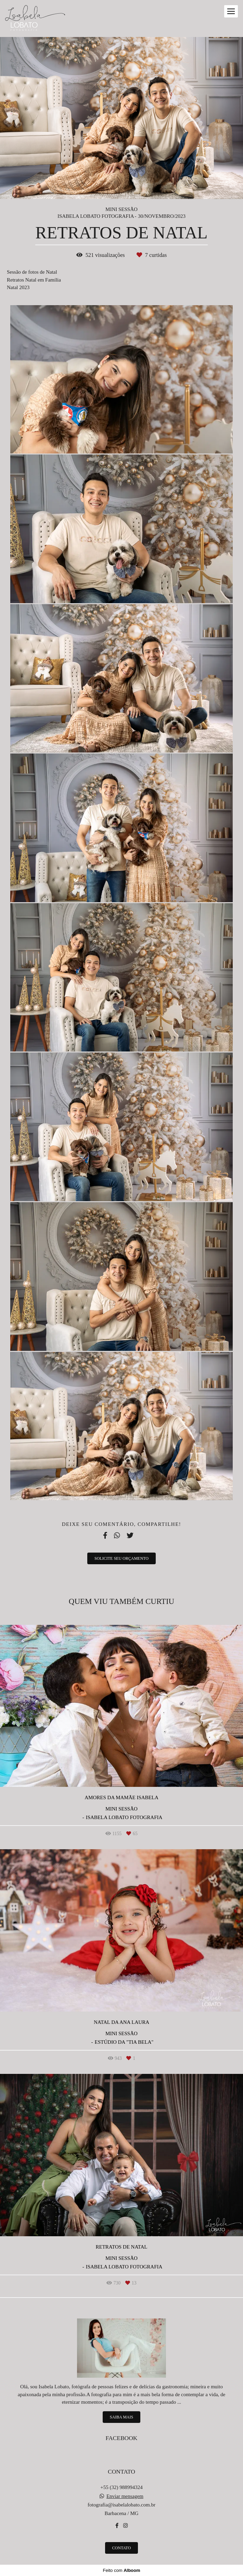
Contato (121, 2548)
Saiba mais (121, 2417)
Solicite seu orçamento (121, 1558)
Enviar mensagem (124, 2496)
